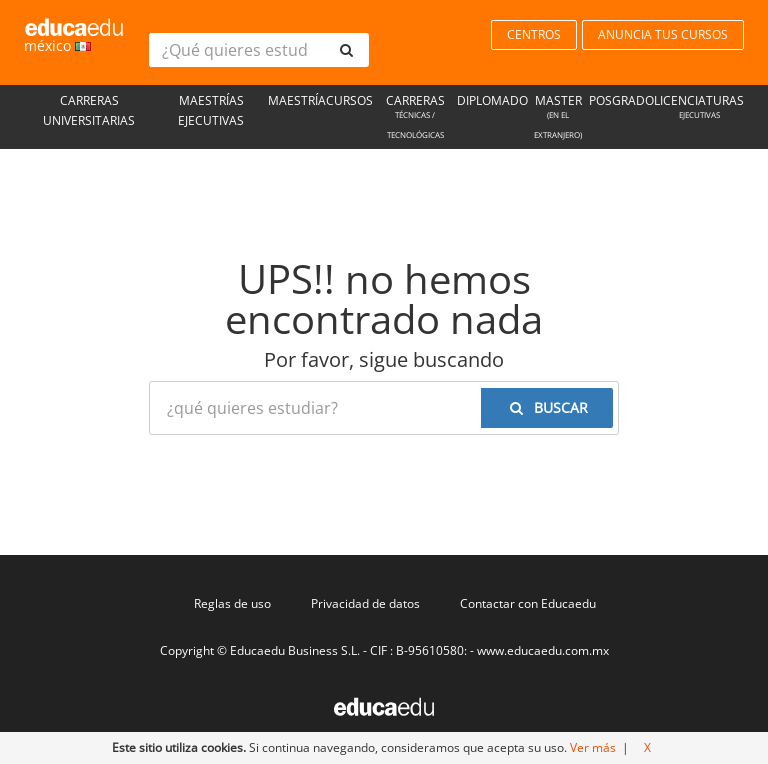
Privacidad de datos (365, 603)
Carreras (415, 118)
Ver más (593, 747)
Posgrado (621, 100)
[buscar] (346, 50)
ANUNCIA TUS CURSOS (663, 34)
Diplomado (492, 100)
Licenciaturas (699, 108)
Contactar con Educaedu (528, 603)
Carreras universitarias (89, 110)
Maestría (297, 100)
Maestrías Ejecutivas (211, 110)
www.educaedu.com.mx (543, 650)
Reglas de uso (232, 603)
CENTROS (534, 34)
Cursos (349, 100)
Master (558, 118)
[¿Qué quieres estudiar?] (236, 50)
